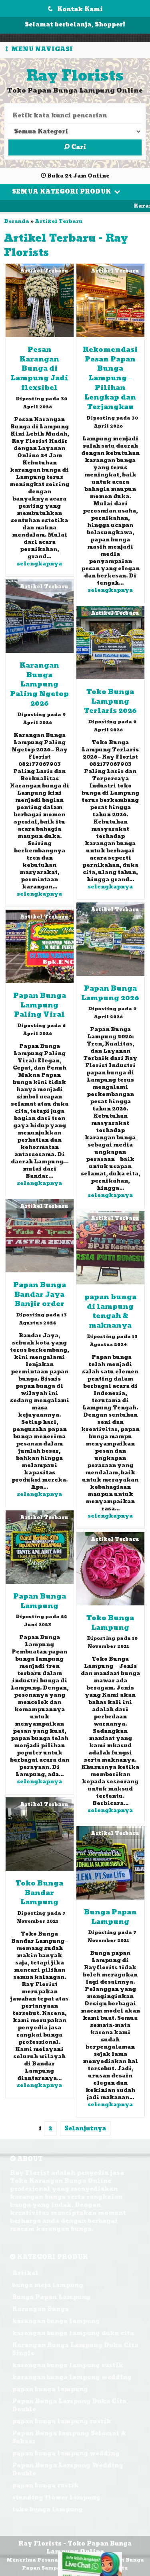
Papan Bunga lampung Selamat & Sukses (69, 2438)
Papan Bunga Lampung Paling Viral (39, 1005)
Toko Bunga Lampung (110, 1623)
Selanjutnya (85, 2129)
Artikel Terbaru (58, 221)
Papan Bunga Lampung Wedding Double (67, 2470)
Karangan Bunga (40, 2309)
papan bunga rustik (45, 2486)
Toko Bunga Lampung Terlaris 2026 (110, 701)
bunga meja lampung (47, 2285)
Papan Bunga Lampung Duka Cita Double (69, 2405)
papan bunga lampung (50, 2389)
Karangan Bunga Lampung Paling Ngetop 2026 (39, 685)
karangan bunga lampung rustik (67, 2365)
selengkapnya (39, 563)
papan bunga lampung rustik (61, 2422)
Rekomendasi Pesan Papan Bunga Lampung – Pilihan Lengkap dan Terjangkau (110, 379)
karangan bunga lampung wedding (72, 2377)
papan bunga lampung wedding (66, 2454)
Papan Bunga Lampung (39, 1601)
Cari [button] (75, 147)
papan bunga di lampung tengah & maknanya (110, 1311)
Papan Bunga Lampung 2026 (110, 993)
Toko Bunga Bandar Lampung (39, 1893)
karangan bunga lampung (56, 2321)
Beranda (16, 221)
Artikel (25, 2273)
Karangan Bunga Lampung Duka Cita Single (75, 2349)
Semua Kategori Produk (66, 192)
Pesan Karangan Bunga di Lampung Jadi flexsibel (39, 369)
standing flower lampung (56, 2498)
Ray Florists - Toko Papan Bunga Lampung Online (75, 2548)
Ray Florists (75, 76)
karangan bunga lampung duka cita (73, 2333)
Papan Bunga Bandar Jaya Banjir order (39, 1294)
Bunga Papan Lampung (110, 1917)
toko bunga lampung (47, 2510)
